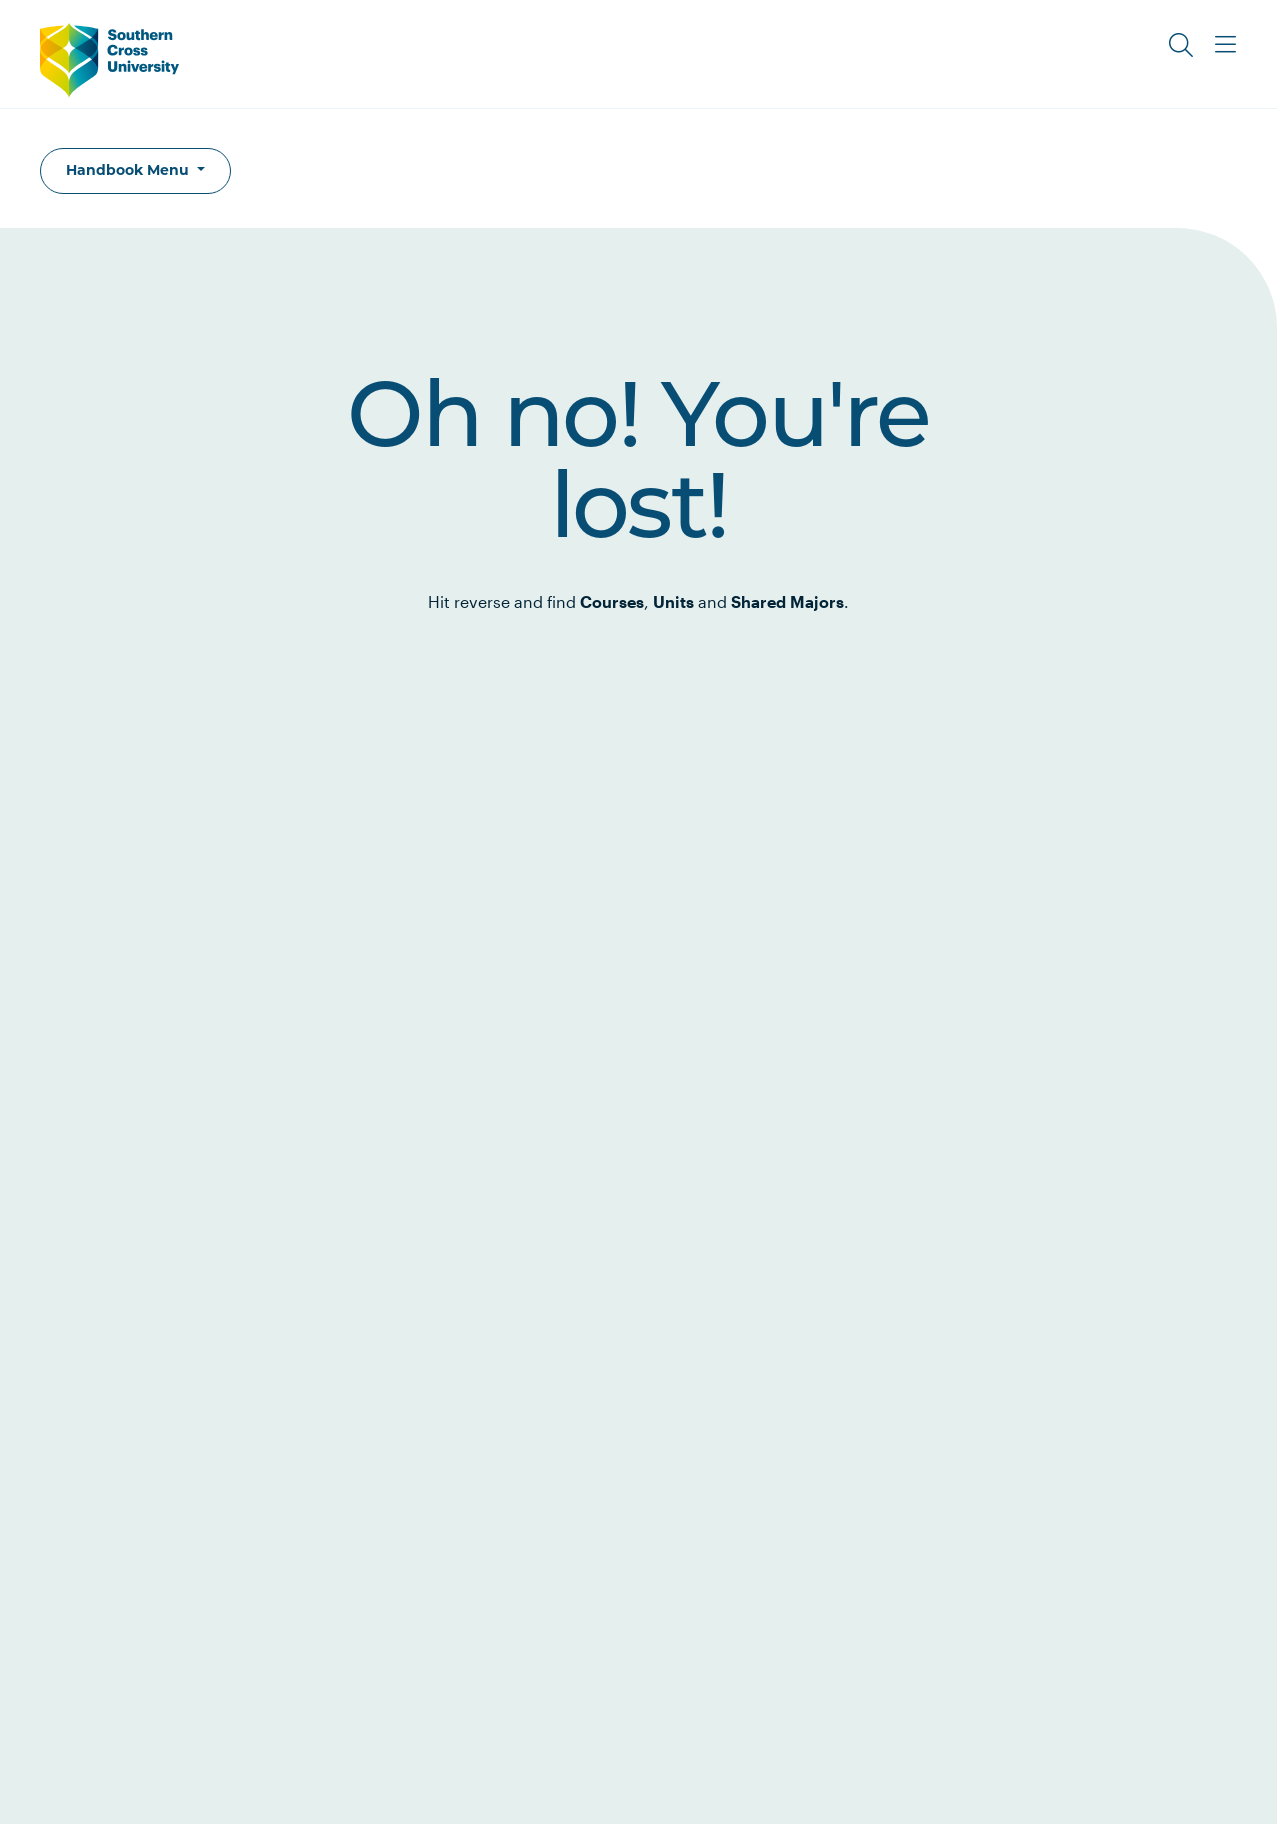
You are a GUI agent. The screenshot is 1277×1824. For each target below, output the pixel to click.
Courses (612, 601)
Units (673, 601)
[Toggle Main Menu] (1225, 45)
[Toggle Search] (1181, 45)
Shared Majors (787, 601)
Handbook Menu (129, 170)
